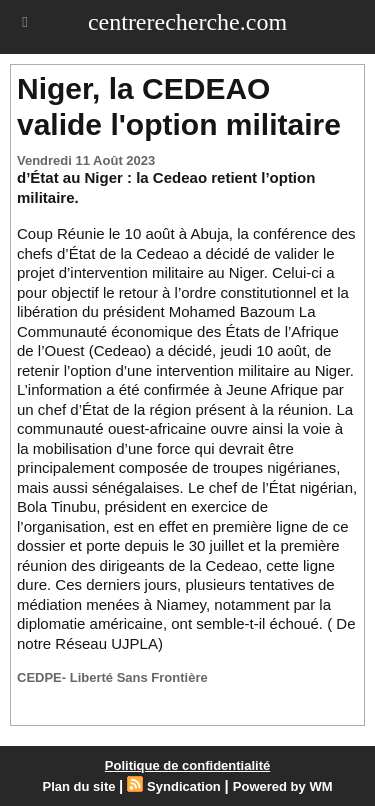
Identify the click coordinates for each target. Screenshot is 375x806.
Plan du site (79, 786)
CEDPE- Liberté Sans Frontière (112, 677)
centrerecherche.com (187, 22)
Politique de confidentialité (187, 765)
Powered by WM (283, 786)
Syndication (184, 786)
